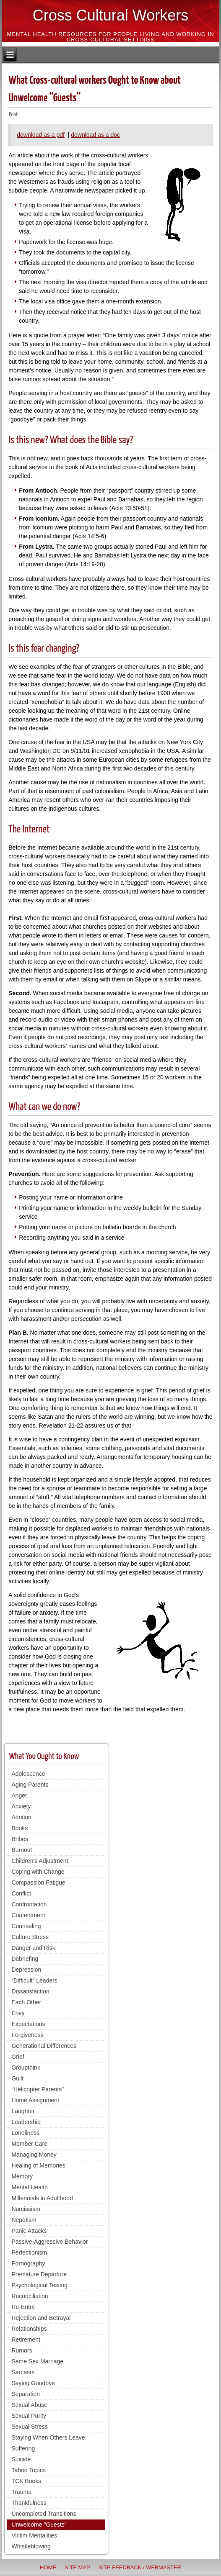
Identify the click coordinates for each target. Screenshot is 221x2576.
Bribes (19, 1839)
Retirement (25, 2339)
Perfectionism (29, 2252)
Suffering (23, 2448)
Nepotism (23, 2219)
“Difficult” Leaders (34, 1980)
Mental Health (29, 2187)
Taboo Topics (28, 2470)
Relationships (29, 2328)
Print (13, 115)
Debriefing (24, 1958)
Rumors (21, 2350)
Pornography (28, 2263)
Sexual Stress (29, 2426)
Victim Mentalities (34, 2535)
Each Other (26, 2002)
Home (48, 2567)
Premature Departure (39, 2274)
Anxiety (21, 1806)
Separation (25, 2394)
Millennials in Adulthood (42, 2198)
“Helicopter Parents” (37, 2089)
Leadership (25, 2122)
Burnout (21, 1850)
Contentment (28, 1915)
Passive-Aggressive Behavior (49, 2241)
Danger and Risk (33, 1947)
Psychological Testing (39, 2285)
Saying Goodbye (33, 2383)
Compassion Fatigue (38, 1882)
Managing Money (33, 2154)
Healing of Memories (38, 2165)
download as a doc (95, 134)
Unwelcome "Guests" (38, 2524)
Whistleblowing (30, 2546)
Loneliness (25, 2132)
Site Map (77, 2567)
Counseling (26, 1926)
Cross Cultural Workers (110, 15)
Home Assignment (35, 2100)
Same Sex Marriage (37, 2361)
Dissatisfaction (30, 1991)
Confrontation (29, 1904)
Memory (22, 2176)
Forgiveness (27, 2035)
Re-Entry (22, 2307)
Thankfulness (28, 2502)
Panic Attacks (29, 2230)
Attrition (21, 1817)
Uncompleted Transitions (43, 2513)
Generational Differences (43, 2045)
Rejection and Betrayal (40, 2317)
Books (19, 1828)
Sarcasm (22, 2372)
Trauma (21, 2492)
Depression (26, 1969)
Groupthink (25, 2067)
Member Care (29, 2143)
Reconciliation (29, 2296)
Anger (19, 1795)
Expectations (28, 2024)
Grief (17, 2056)
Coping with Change (37, 1871)
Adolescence (28, 1773)
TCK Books (26, 2481)
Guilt (17, 2078)
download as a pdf (41, 134)
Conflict (21, 1893)
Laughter (22, 2111)
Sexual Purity (28, 2415)
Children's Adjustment (39, 1860)
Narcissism (25, 2209)
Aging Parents (29, 1784)
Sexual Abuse (29, 2404)
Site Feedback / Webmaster (140, 2567)
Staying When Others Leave (48, 2437)
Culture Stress (30, 1937)
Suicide (21, 2459)
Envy (17, 2013)
